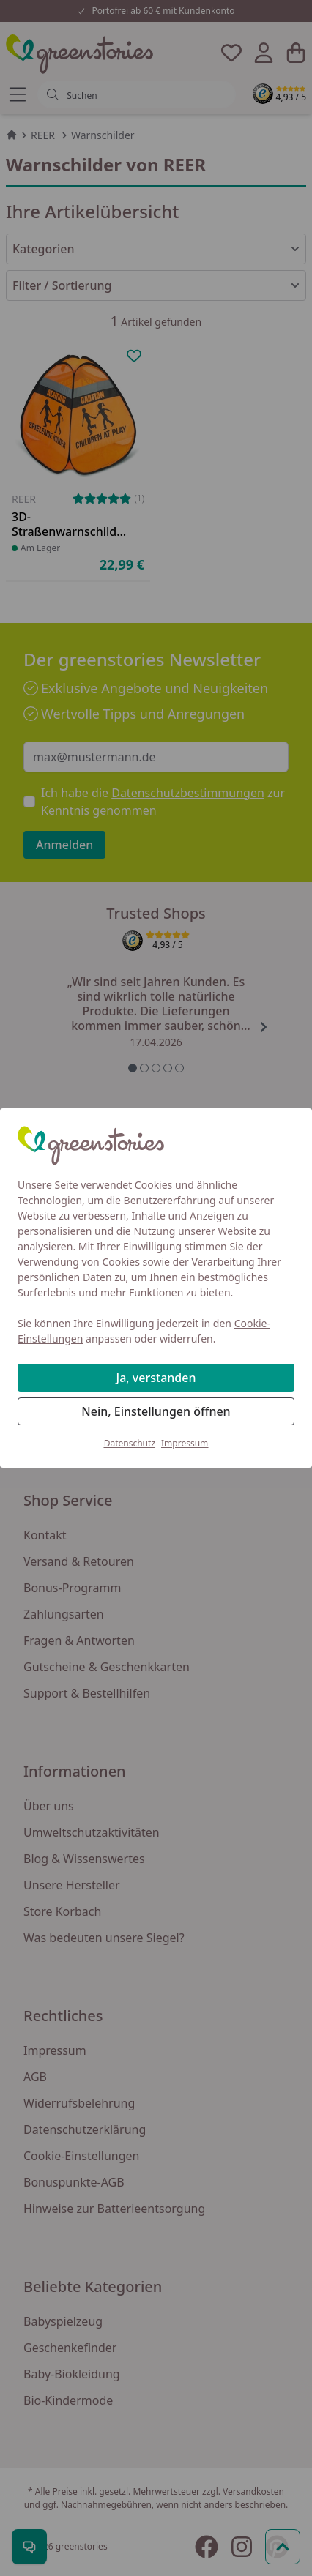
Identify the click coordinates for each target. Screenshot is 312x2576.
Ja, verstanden (156, 1378)
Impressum (184, 1443)
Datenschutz (129, 1443)
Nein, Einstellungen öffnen (155, 1411)
